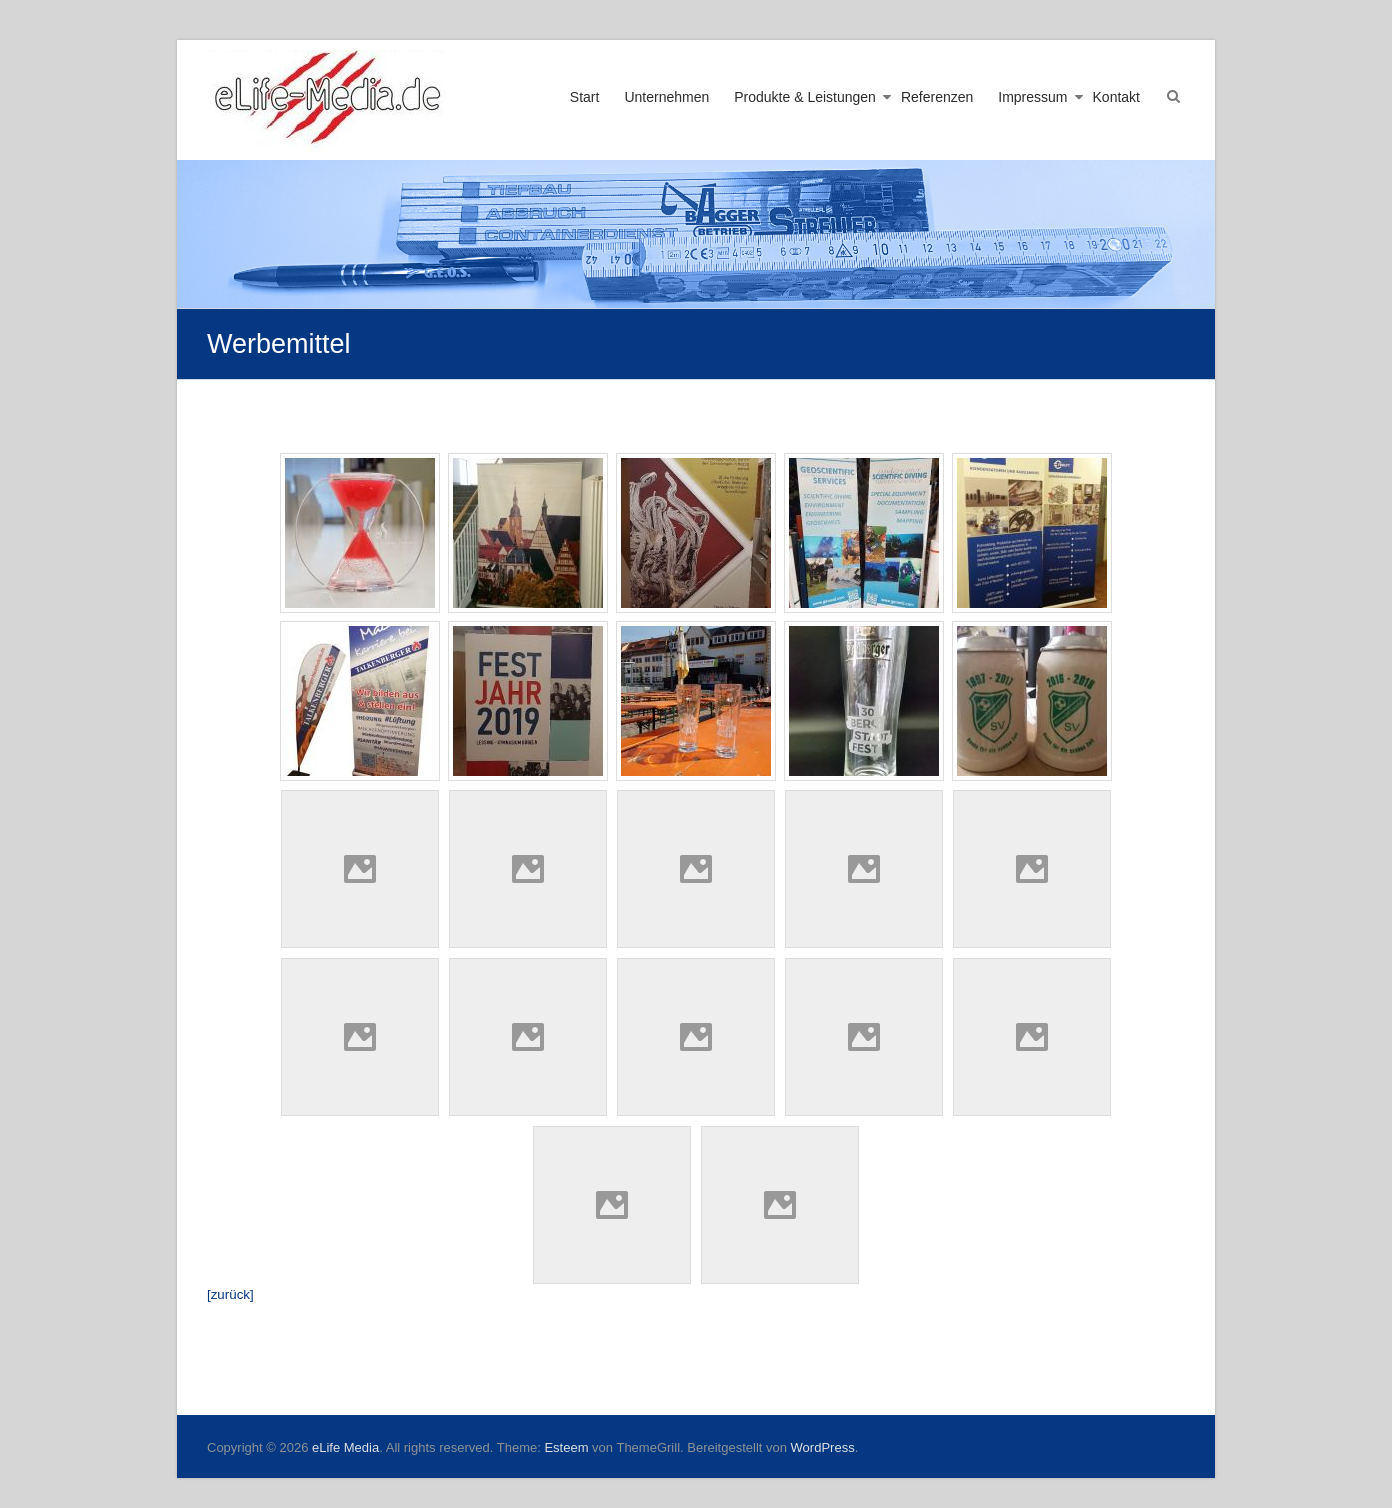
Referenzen (937, 97)
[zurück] (230, 1294)
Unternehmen (666, 97)
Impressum (1032, 97)
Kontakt (1116, 97)
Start (585, 97)
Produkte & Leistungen (805, 97)
